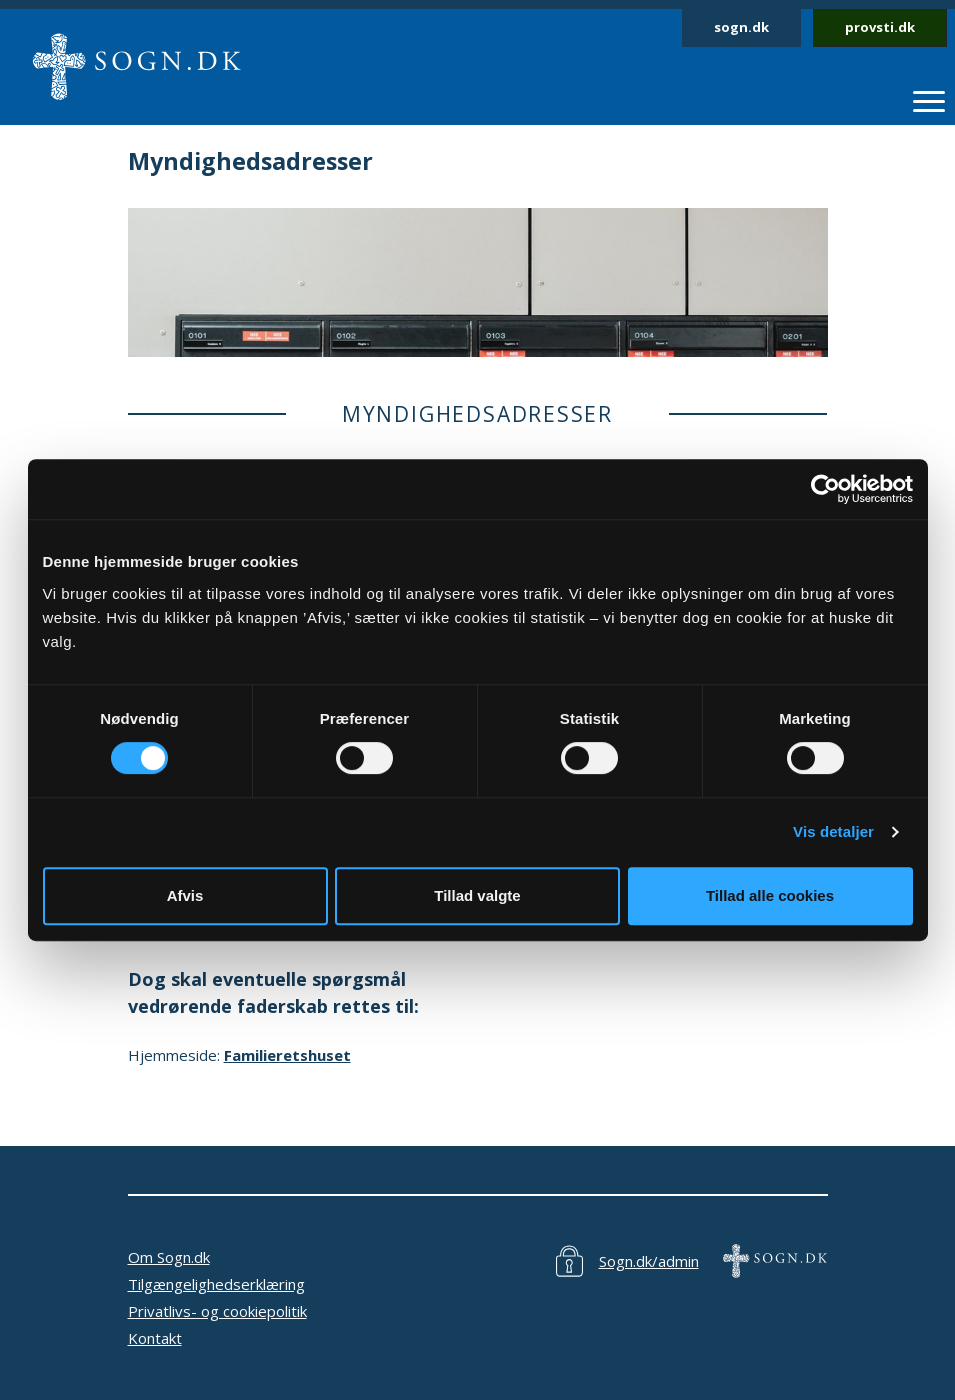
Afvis (185, 895)
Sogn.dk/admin (649, 1261)
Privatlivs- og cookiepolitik (217, 1311)
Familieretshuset (287, 1055)
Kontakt (155, 1338)
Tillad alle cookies (770, 895)
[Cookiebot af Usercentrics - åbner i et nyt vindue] (825, 489)
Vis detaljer (833, 831)
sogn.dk (741, 27)
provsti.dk (880, 27)
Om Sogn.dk (169, 1257)
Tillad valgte (477, 895)
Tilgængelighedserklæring (216, 1284)
